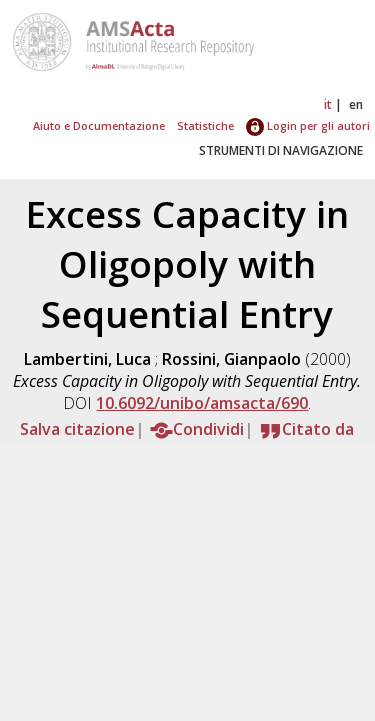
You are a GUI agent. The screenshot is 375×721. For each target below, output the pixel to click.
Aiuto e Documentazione (99, 125)
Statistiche (205, 125)
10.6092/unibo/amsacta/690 (202, 403)
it (328, 104)
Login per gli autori (308, 125)
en (356, 104)
